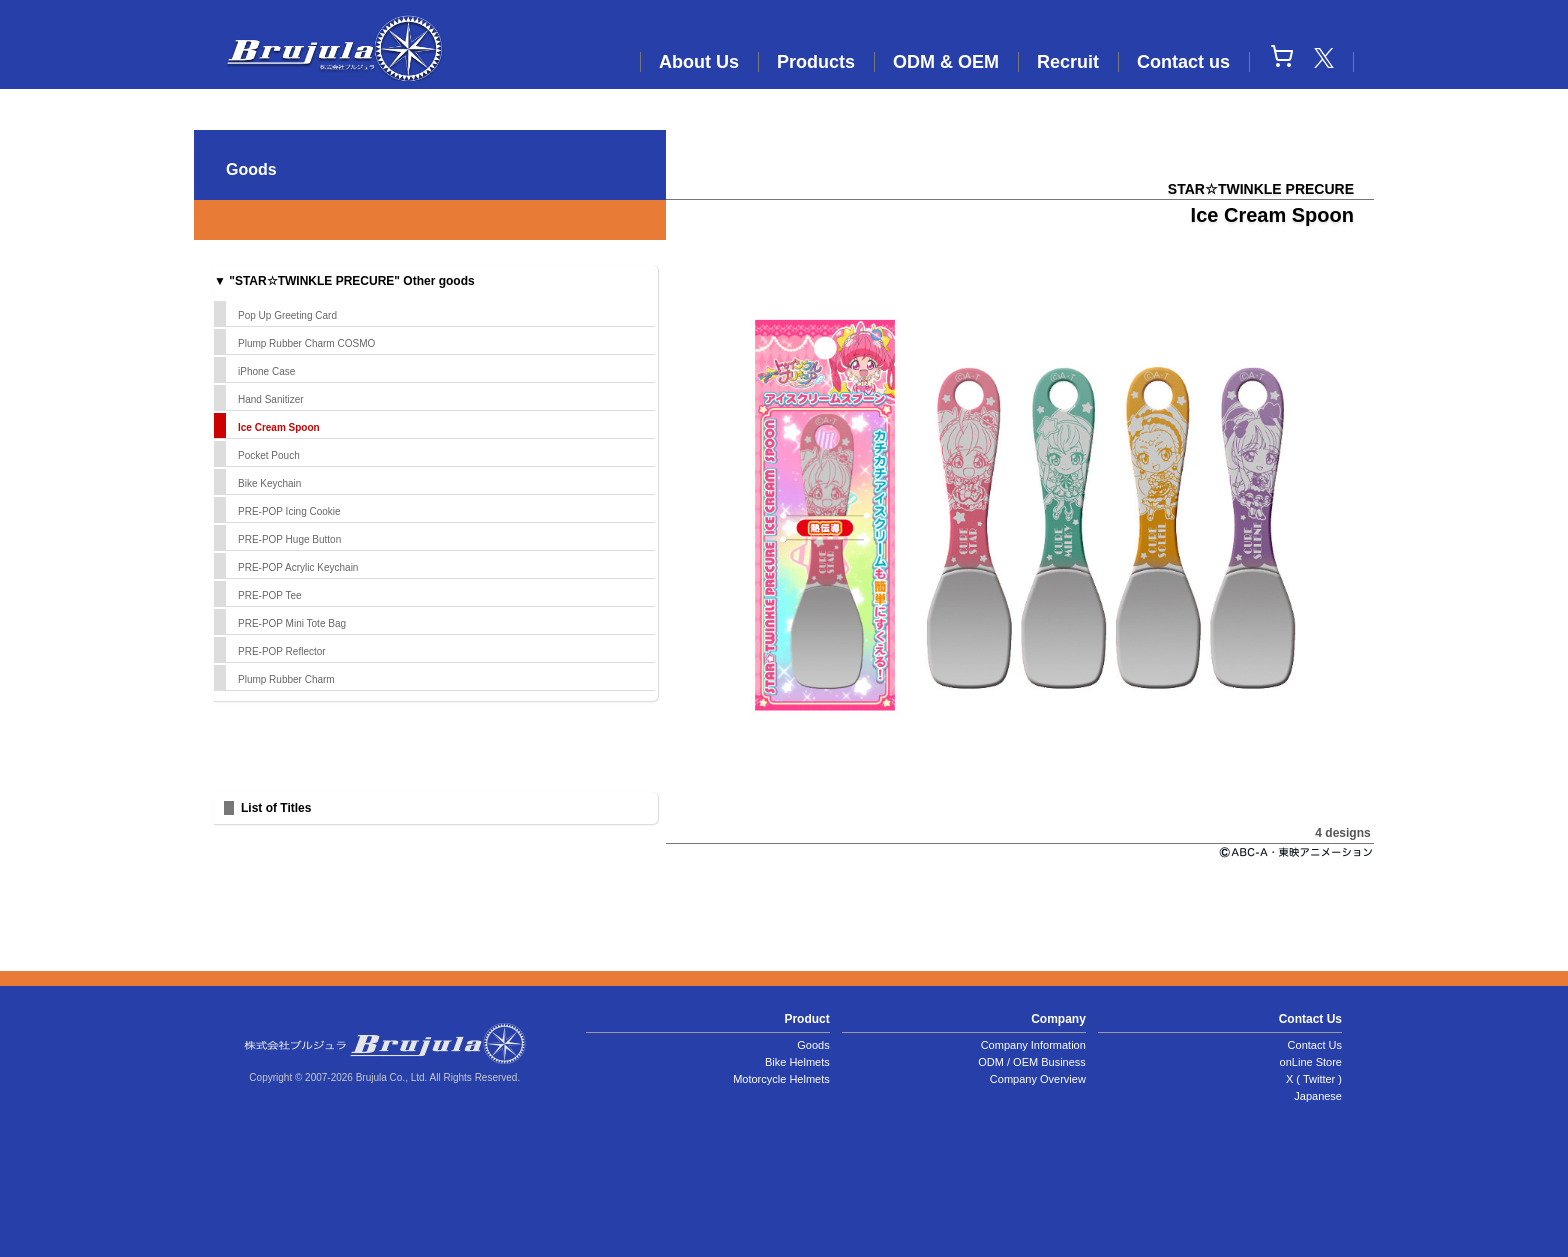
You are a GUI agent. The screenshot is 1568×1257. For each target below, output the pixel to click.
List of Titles (276, 808)
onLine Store (1311, 1062)
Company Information (1033, 1045)
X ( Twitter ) (1314, 1079)
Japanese (1318, 1096)
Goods (813, 1045)
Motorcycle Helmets (781, 1079)
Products (816, 62)
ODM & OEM (946, 62)
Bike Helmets (797, 1062)
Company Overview (1038, 1079)
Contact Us (1315, 1045)
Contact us (1183, 62)
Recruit (1068, 62)
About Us (699, 62)
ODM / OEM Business (1032, 1062)
